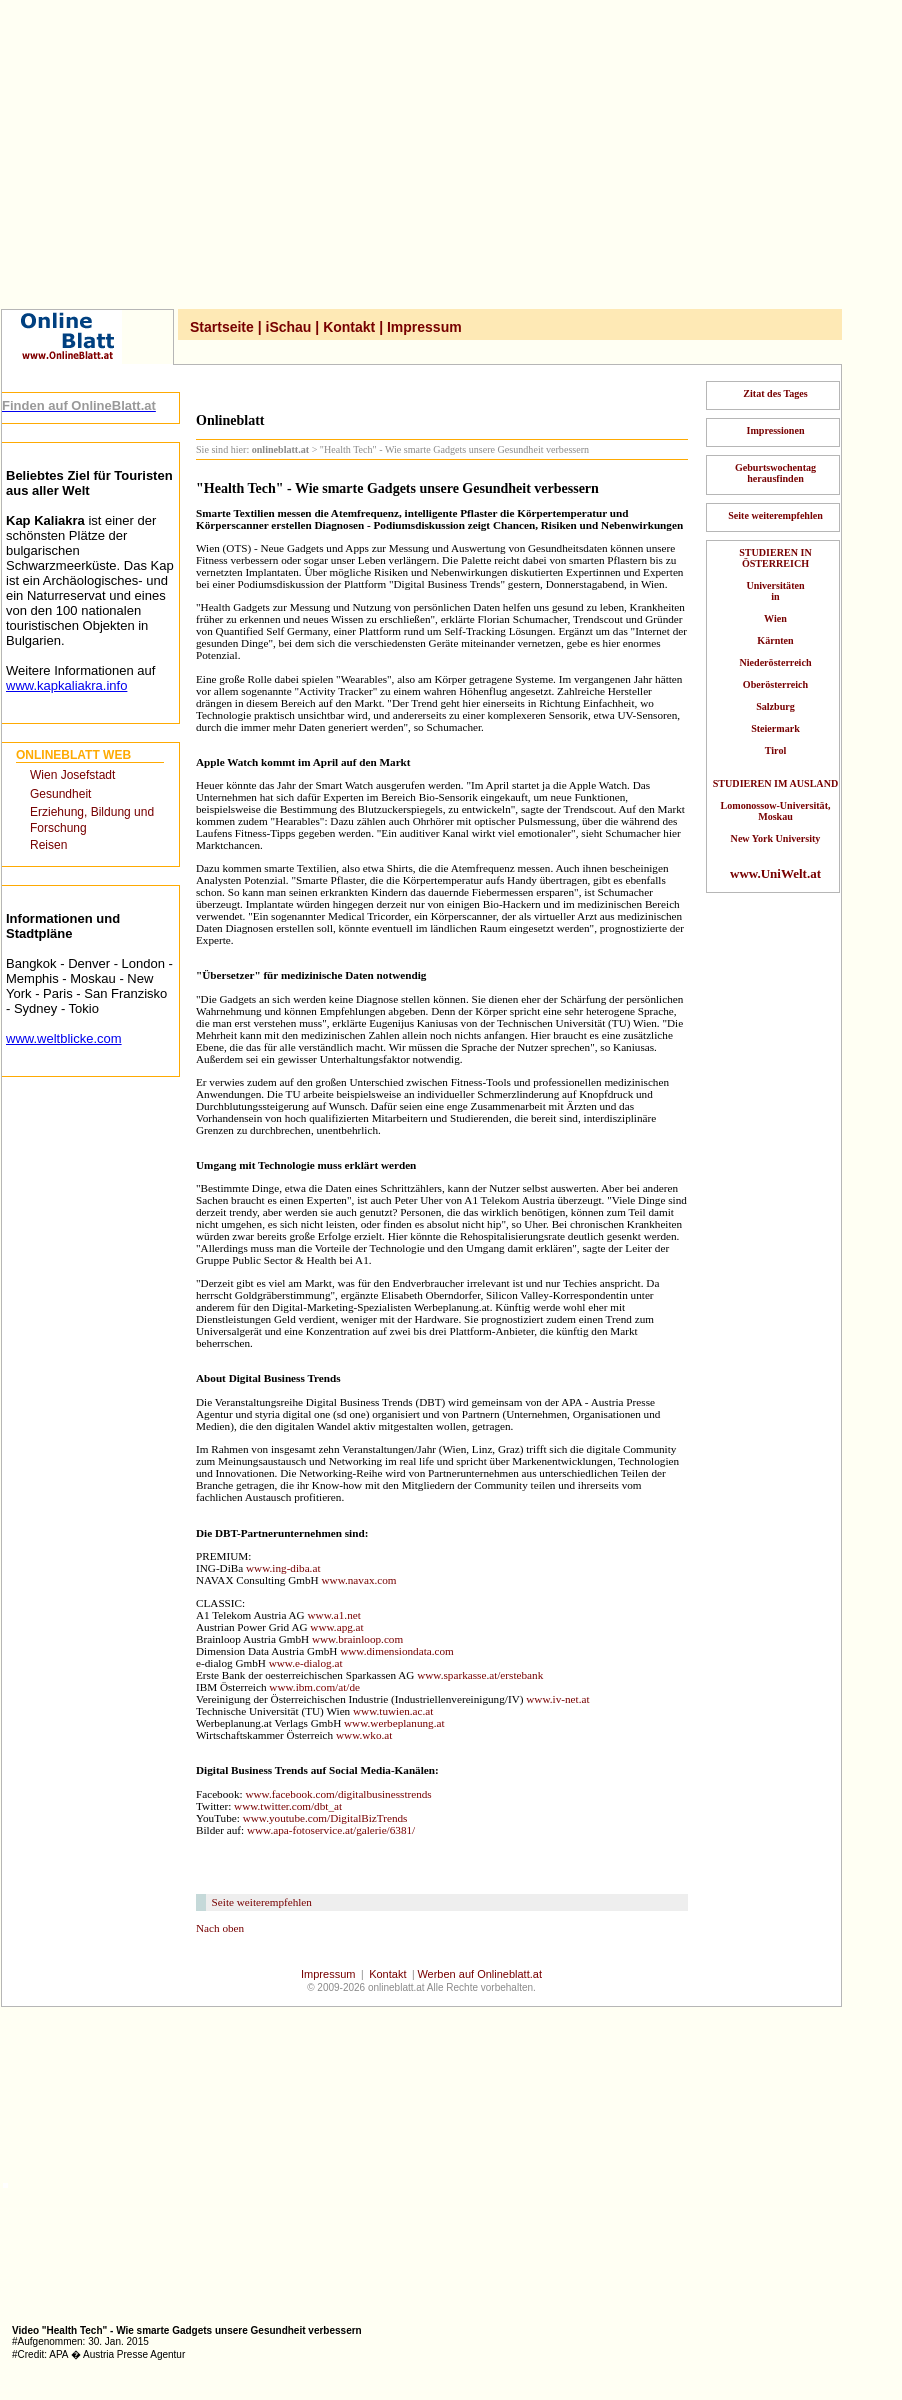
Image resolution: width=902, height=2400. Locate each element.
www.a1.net (334, 1615)
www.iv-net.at (557, 1699)
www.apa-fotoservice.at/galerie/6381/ (331, 1830)
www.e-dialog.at (306, 1663)
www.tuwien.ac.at (393, 1711)
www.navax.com (358, 1580)
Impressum (424, 327)
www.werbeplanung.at (394, 1723)
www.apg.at (336, 1627)
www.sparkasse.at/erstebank (480, 1675)
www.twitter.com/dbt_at (288, 1806)
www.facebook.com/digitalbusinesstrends (338, 1794)
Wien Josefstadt (72, 775)
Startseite (222, 327)
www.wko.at (364, 1735)
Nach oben (220, 1928)
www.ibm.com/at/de (314, 1687)
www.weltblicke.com (64, 1038)
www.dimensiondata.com (397, 1651)
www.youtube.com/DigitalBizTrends (325, 1818)
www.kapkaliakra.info (66, 685)
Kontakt (349, 327)
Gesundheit (60, 794)
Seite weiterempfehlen (262, 1902)
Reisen (48, 845)
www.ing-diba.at (283, 1568)
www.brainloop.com (357, 1639)
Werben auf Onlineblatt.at (479, 1974)
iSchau (289, 327)
